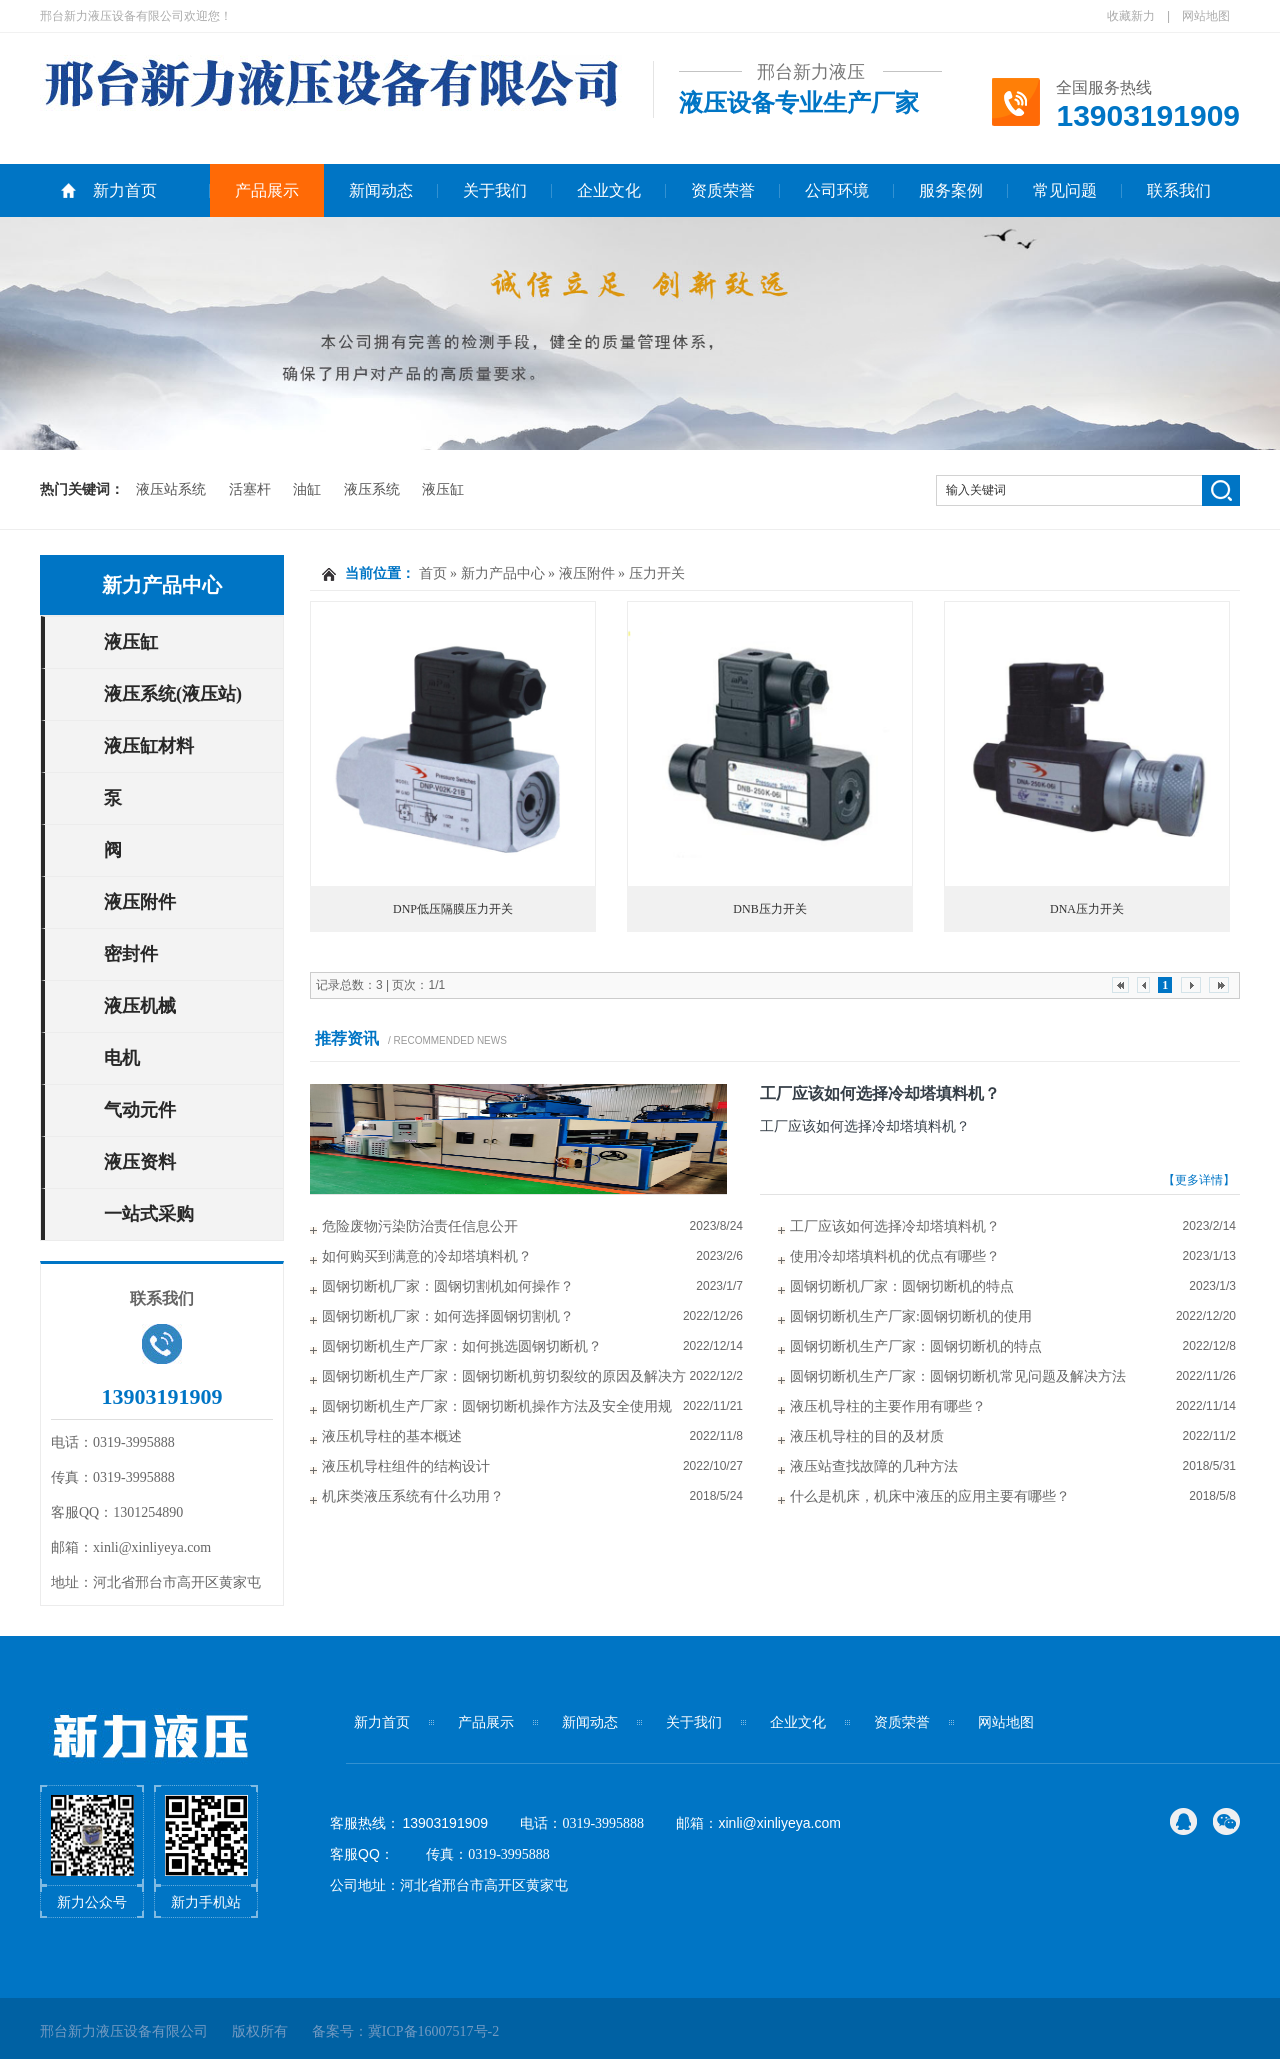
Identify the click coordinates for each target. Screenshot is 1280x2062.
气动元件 (140, 1110)
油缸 (307, 489)
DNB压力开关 (769, 909)
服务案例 (951, 190)
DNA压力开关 (1087, 909)
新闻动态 (381, 190)
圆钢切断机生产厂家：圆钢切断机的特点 (916, 1346)
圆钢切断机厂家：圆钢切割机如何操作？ (448, 1286)
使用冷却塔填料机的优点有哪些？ (895, 1256)
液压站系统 (171, 489)
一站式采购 (149, 1214)
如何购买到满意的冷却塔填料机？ (427, 1256)
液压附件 (140, 902)
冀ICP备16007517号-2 (433, 2031)
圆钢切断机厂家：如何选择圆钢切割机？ (448, 1316)
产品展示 (267, 190)
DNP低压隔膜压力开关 (453, 909)
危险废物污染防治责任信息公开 (420, 1226)
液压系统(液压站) (173, 694)
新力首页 (125, 190)
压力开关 (657, 573)
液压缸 (443, 489)
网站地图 (1206, 16)
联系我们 (1179, 190)
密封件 (131, 954)
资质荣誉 (723, 190)
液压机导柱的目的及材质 (867, 1436)
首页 (433, 573)
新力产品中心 (162, 585)
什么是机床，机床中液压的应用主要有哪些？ (930, 1496)
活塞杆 (250, 489)
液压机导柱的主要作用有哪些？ (888, 1406)
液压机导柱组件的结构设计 (406, 1466)
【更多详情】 (1199, 1180)
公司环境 (837, 190)
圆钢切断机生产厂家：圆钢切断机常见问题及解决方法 (958, 1376)
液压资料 (140, 1162)
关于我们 (495, 190)
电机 (122, 1058)
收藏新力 (1131, 16)
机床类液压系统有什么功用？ (413, 1496)
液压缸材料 (149, 746)
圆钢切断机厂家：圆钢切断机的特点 (902, 1286)
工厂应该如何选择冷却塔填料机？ (880, 1093)
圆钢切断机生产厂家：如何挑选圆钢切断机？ (462, 1346)
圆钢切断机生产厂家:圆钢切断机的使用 (911, 1316)
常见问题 (1065, 190)
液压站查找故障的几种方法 (874, 1466)
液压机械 (140, 1006)
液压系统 (372, 489)
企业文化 (609, 190)
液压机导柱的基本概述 (392, 1436)
